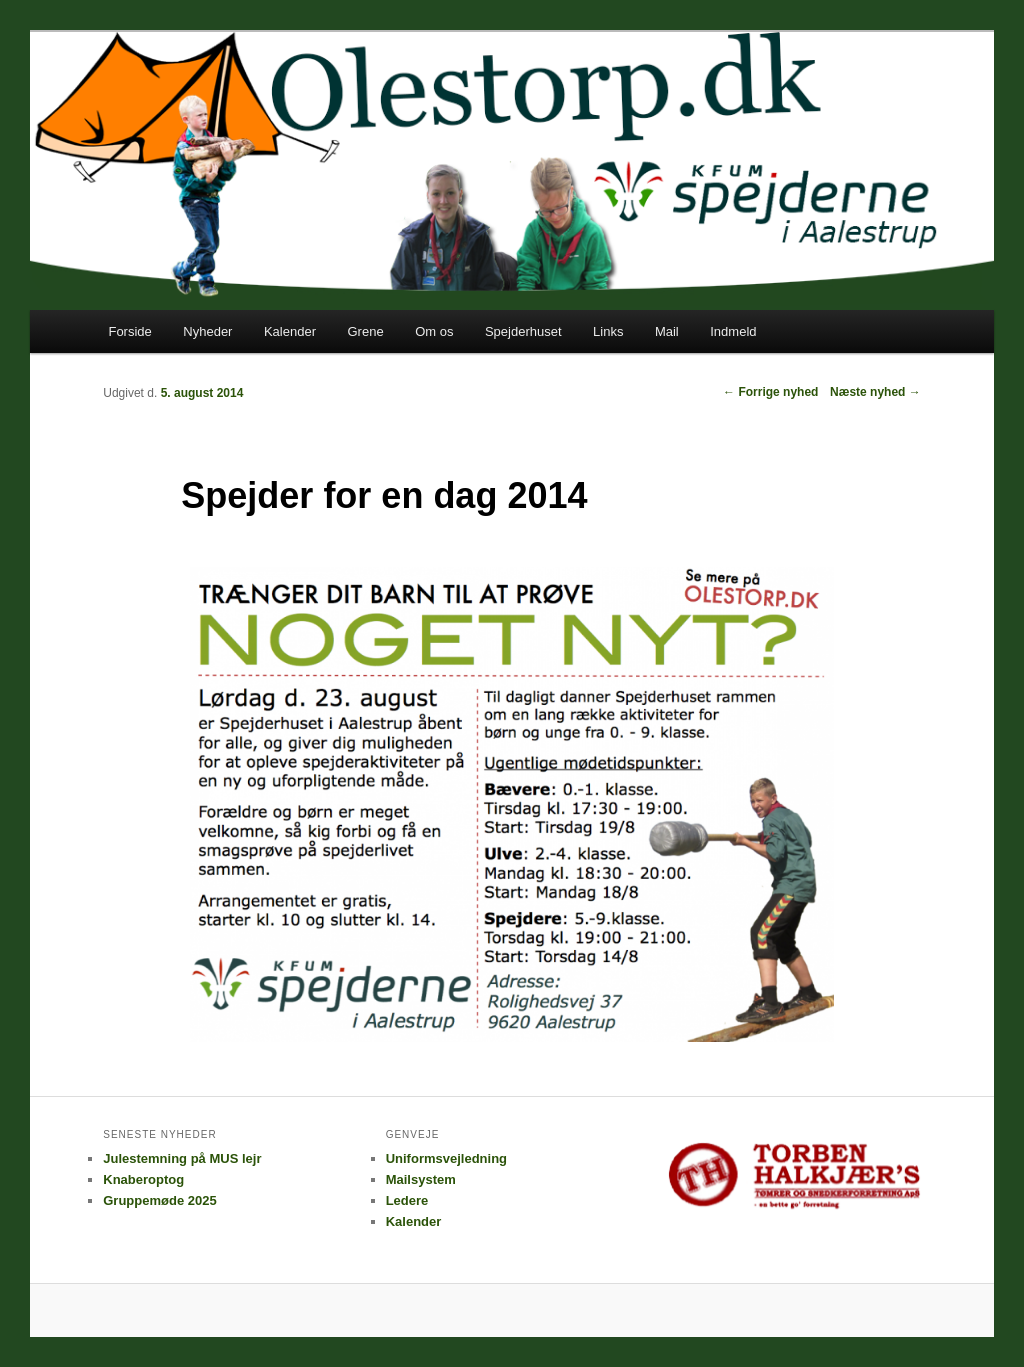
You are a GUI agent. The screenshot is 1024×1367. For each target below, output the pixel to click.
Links (608, 331)
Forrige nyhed (770, 392)
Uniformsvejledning (446, 1158)
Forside (129, 331)
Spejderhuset (523, 331)
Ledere (407, 1200)
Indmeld (733, 331)
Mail (667, 331)
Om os (434, 331)
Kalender (290, 331)
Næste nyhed (875, 392)
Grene (365, 331)
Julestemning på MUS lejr (182, 1158)
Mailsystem (421, 1179)
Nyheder (207, 331)
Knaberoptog (143, 1179)
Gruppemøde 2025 (159, 1200)
